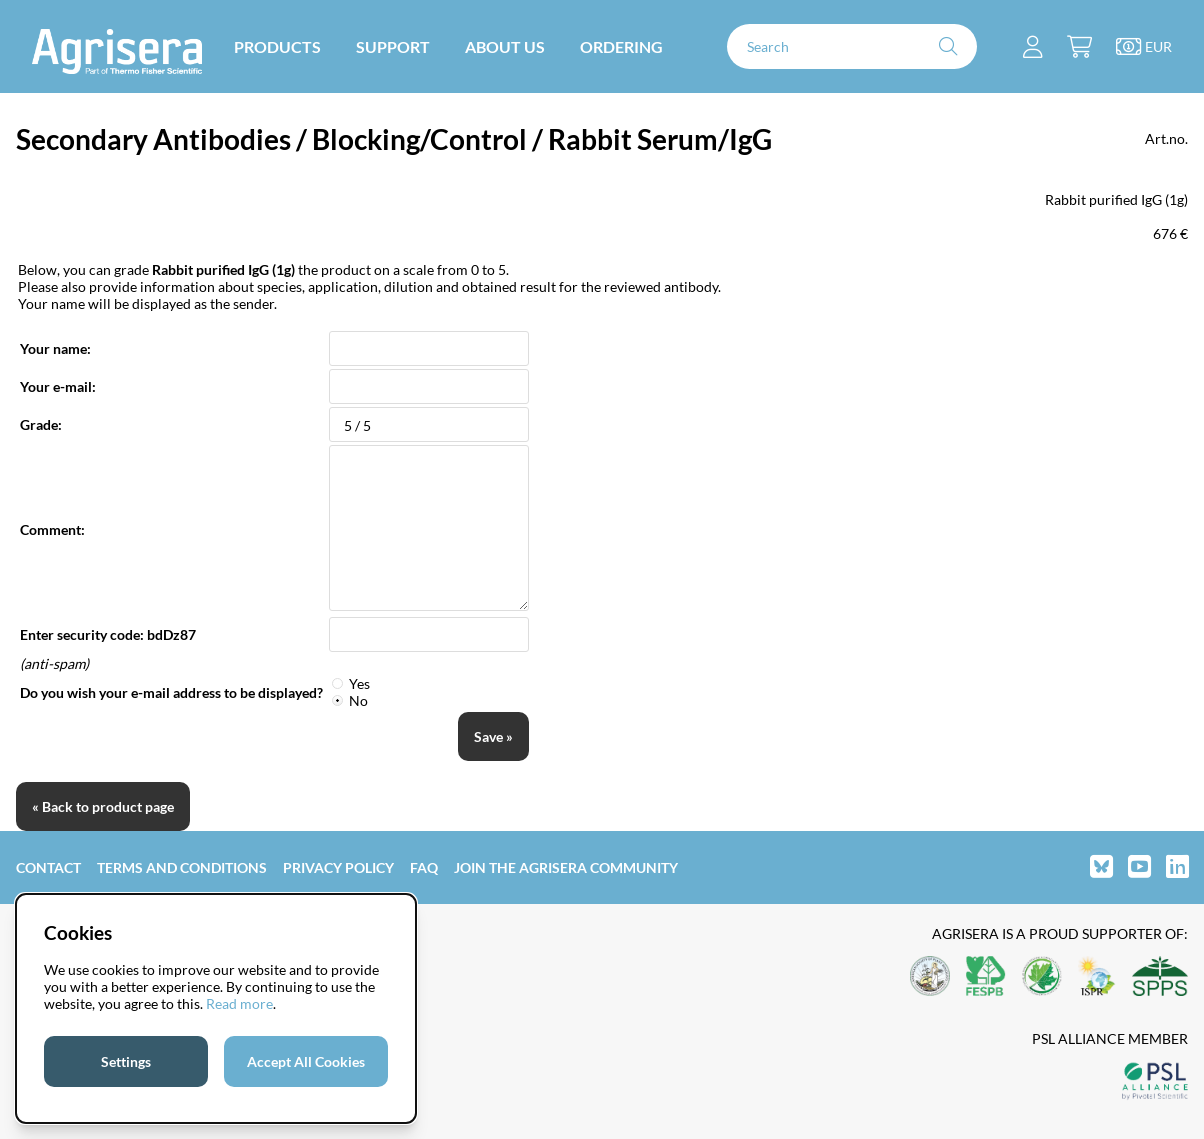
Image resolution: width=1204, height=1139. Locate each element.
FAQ (424, 867)
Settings (126, 1061)
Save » (493, 736)
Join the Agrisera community (566, 867)
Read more (239, 1003)
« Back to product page (103, 806)
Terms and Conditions (182, 867)
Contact (48, 867)
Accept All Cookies (306, 1061)
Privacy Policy (338, 867)
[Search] (852, 46)
